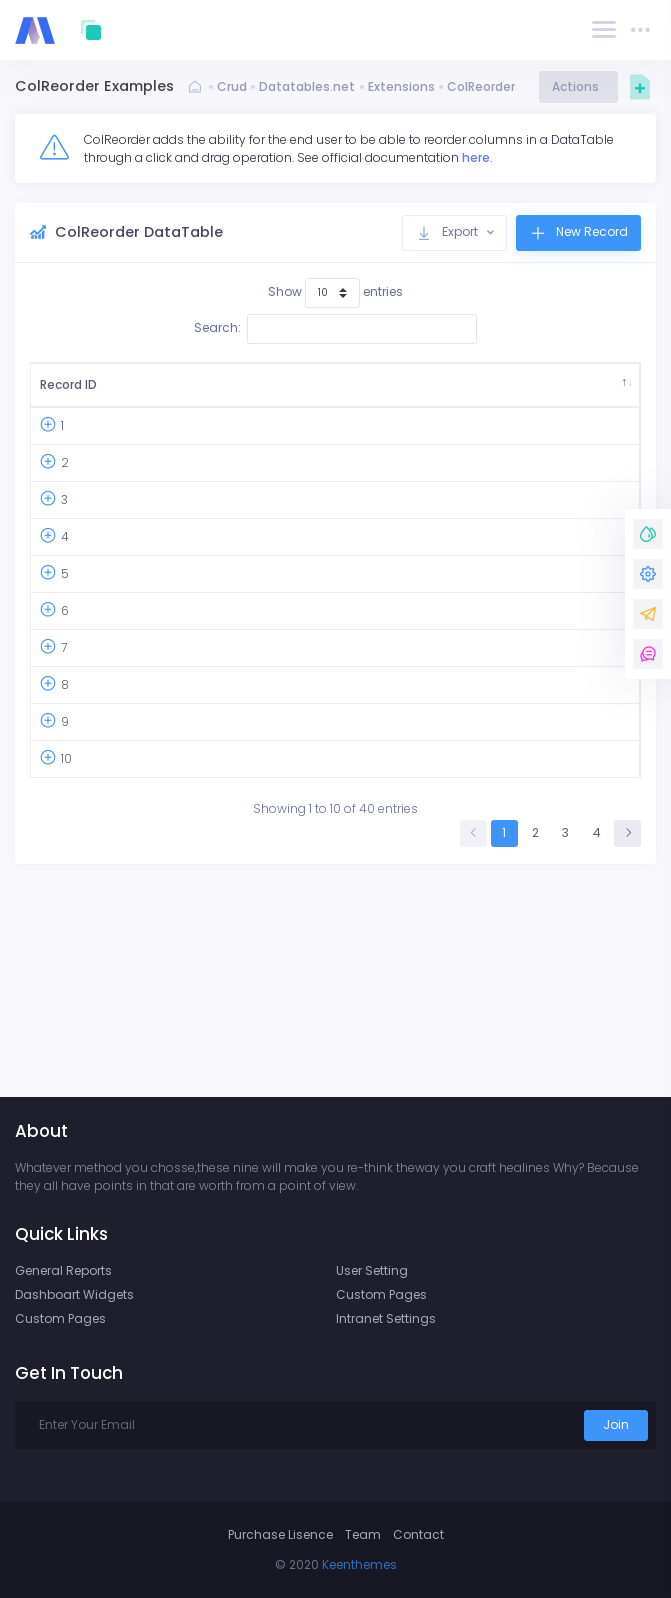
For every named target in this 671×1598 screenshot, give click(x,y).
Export (448, 232)
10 (66, 947)
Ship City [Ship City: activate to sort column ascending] (337, 393)
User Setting (372, 1270)
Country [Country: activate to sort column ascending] (232, 393)
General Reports (63, 1270)
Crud (232, 86)
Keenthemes (359, 1564)
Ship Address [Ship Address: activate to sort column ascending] (440, 393)
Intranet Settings (386, 1318)
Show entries (335, 293)
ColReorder (481, 86)
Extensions (401, 86)
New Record (578, 232)
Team (363, 1534)
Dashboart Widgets (74, 1294)
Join (616, 1424)
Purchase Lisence (280, 1534)
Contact (418, 1534)
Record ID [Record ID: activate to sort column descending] (61, 393)
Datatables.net (307, 86)
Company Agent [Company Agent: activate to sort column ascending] (564, 393)
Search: (335, 329)
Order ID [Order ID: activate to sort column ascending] (144, 393)
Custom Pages (60, 1318)
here (476, 157)
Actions (578, 86)
